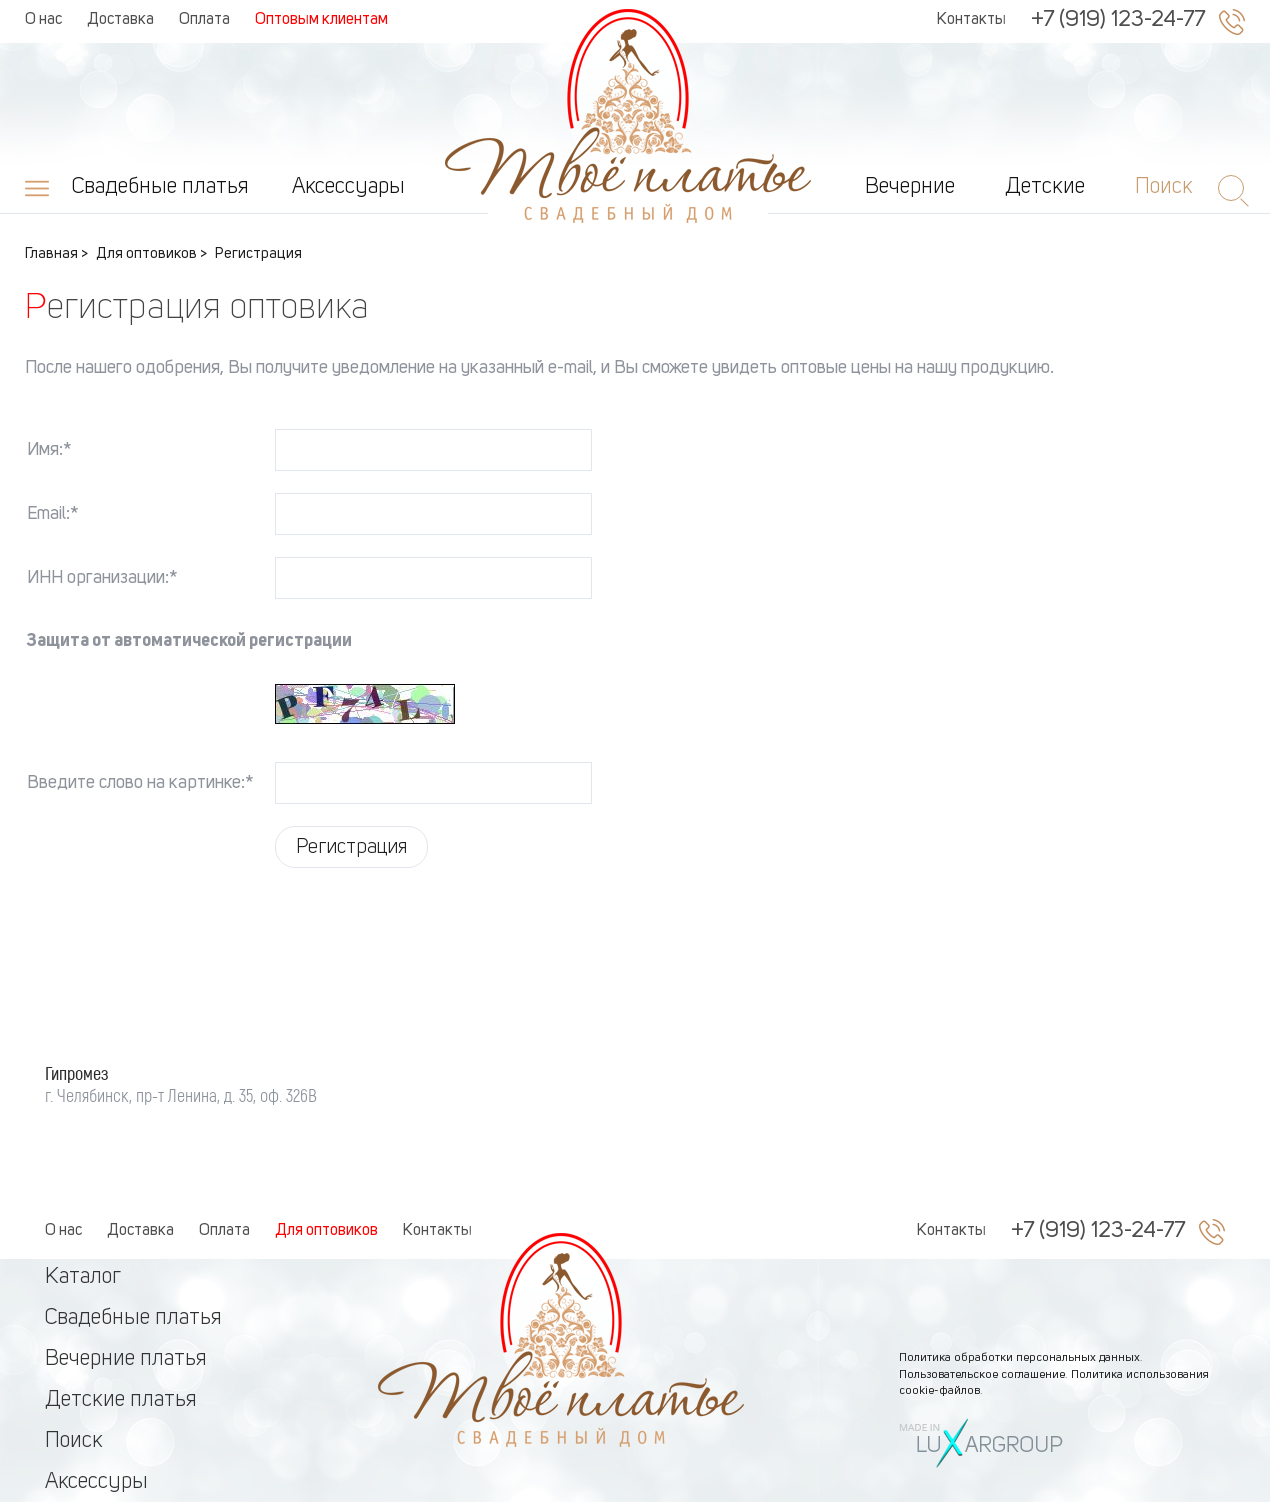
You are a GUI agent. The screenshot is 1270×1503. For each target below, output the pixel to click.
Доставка (120, 20)
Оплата (204, 20)
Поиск (74, 1441)
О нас (43, 20)
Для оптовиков (326, 1231)
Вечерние (910, 187)
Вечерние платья (126, 1359)
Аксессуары (348, 187)
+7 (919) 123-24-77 (1118, 20)
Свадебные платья (160, 187)
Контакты (971, 20)
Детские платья (121, 1400)
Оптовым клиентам (321, 20)
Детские (1045, 187)
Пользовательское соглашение (982, 1375)
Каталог (83, 1277)
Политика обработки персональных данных (1019, 1358)
